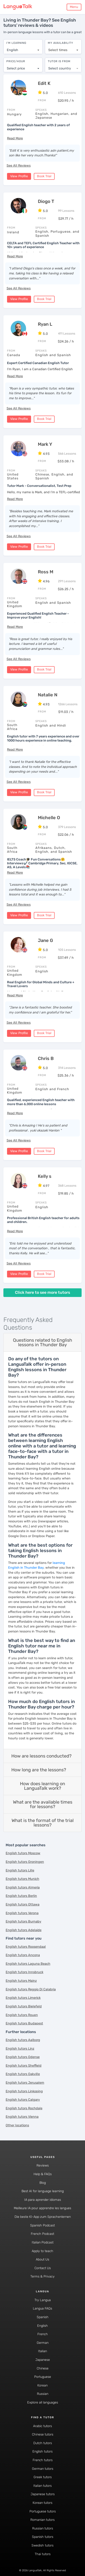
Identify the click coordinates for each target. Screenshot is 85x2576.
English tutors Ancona (23, 1954)
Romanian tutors (42, 2519)
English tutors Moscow (23, 1852)
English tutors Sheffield (23, 2065)
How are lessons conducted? (41, 1755)
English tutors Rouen (22, 2014)
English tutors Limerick (23, 1997)
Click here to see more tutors (42, 1291)
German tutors (42, 2468)
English (42, 2325)
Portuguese (42, 2376)
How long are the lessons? (38, 1769)
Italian (42, 2350)
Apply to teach (42, 2250)
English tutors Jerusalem (25, 2082)
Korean (42, 2384)
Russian (42, 2393)
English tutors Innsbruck (24, 1971)
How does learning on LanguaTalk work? (42, 1785)
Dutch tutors (42, 2442)
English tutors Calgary (23, 2099)
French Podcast (42, 2233)
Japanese (42, 2359)
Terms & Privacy (42, 2276)
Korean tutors (42, 2502)
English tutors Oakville (23, 2073)
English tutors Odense (23, 2056)
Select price (16, 66)
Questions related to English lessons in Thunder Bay (42, 1341)
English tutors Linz (20, 2047)
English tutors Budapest (24, 2022)
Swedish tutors (42, 2544)
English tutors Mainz (21, 1980)
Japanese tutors (43, 2493)
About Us (42, 2258)
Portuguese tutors (42, 2510)
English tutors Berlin (21, 1895)
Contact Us (42, 2267)
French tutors (43, 2459)
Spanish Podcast (42, 2224)
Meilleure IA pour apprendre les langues (42, 2207)
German (43, 2342)
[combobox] (23, 47)
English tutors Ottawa (22, 1904)
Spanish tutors (42, 2536)
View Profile (19, 175)
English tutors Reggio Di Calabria (31, 1988)
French (42, 2333)
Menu (74, 7)
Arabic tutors (42, 2425)
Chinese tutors (42, 2433)
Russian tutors (42, 2527)
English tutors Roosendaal (26, 1945)
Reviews (42, 2165)
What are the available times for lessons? (42, 1803)
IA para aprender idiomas (42, 2199)
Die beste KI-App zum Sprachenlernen (43, 2216)
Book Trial (44, 175)
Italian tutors (42, 2485)
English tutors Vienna (22, 2116)
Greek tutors (43, 2476)
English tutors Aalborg (23, 2039)
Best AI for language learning (43, 2190)
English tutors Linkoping (24, 2090)
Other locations (17, 2124)
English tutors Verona (22, 1912)
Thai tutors (43, 2553)
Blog (42, 2182)
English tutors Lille (20, 1869)
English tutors (42, 2451)
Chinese (43, 2367)
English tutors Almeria (23, 1886)
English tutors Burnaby (23, 1921)
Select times (57, 48)
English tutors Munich (22, 1878)
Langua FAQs (42, 2308)
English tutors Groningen (25, 1861)
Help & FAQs (43, 2173)
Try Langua (42, 2299)
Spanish (43, 2316)
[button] (15, 137)
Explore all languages (42, 2401)
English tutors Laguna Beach (28, 1963)
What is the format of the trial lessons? (43, 1822)
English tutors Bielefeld (24, 2005)
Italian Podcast (42, 2241)
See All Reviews (19, 165)
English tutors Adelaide (23, 1929)
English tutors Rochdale (24, 2107)
